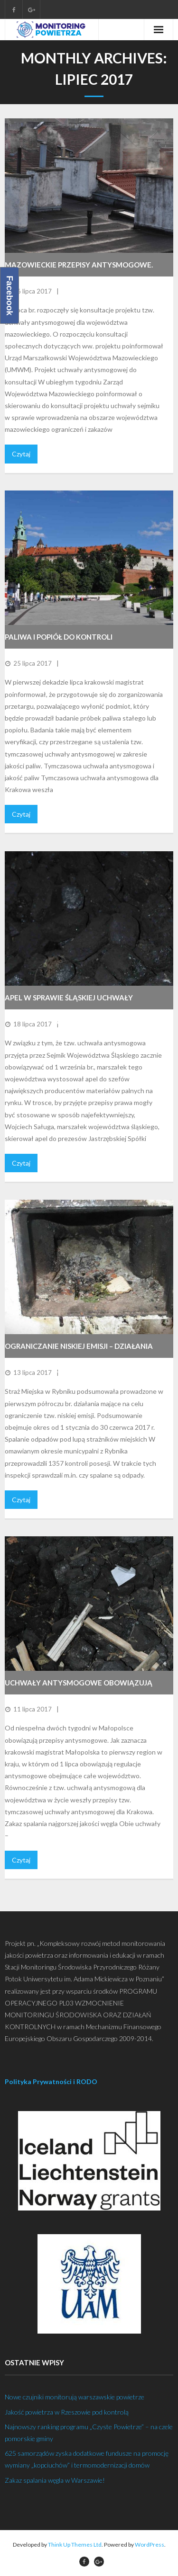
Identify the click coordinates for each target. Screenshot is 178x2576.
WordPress (149, 2544)
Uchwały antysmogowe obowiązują (78, 1682)
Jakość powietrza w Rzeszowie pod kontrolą (67, 2412)
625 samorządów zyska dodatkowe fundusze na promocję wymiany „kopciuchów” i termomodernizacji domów (87, 2459)
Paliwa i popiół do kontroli (58, 637)
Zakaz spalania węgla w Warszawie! (55, 2480)
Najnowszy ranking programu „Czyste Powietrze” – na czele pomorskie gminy (89, 2432)
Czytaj (21, 454)
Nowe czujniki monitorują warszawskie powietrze (74, 2397)
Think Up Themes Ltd (75, 2544)
